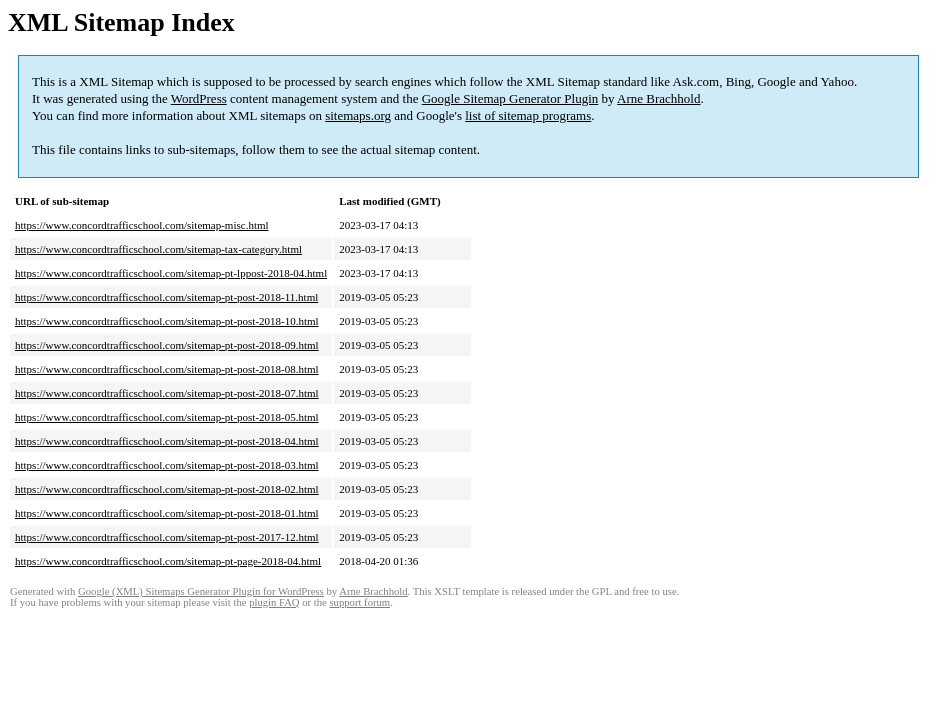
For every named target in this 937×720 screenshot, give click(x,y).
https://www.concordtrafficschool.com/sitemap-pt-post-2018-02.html (167, 489)
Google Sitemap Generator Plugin (510, 98)
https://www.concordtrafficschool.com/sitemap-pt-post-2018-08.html (167, 369)
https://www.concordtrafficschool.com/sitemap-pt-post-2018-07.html (167, 393)
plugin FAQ (274, 602)
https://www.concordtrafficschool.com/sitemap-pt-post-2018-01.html (167, 513)
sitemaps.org (358, 115)
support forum (359, 602)
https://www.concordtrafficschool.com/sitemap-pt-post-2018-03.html (167, 465)
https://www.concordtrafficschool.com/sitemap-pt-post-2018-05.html (167, 417)
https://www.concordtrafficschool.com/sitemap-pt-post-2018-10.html (167, 321)
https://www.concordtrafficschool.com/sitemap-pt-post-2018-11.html (166, 297)
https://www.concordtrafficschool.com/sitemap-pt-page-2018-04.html (168, 561)
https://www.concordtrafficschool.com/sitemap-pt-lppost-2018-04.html (171, 273)
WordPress (199, 98)
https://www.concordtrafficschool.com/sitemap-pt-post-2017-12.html (167, 537)
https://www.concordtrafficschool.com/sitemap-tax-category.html (158, 249)
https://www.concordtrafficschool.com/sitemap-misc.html (142, 225)
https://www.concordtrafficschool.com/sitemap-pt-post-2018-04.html (167, 441)
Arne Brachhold (658, 98)
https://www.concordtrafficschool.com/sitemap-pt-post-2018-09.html (167, 345)
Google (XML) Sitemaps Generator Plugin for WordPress (201, 591)
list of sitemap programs (528, 115)
